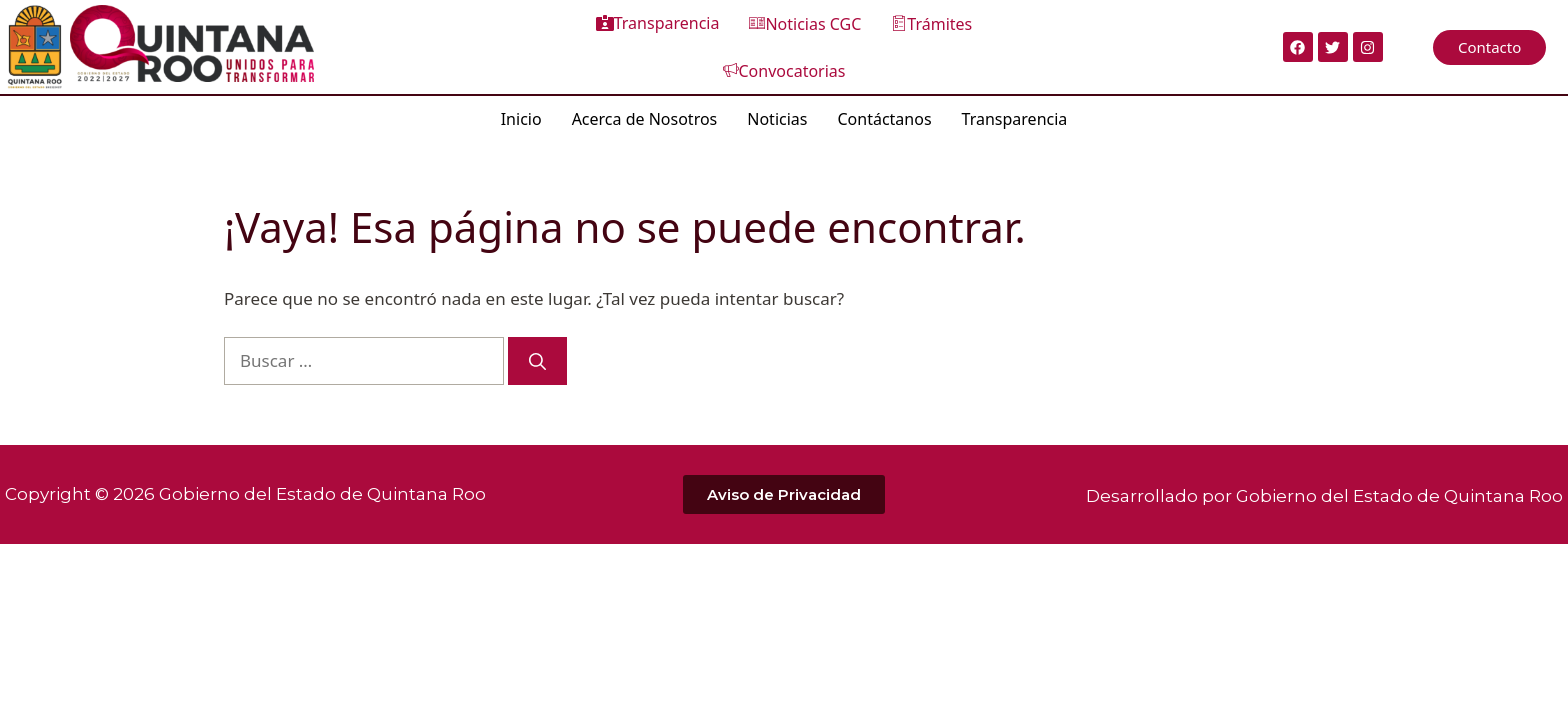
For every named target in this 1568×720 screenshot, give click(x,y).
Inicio (521, 114)
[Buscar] (537, 357)
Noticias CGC (729, 45)
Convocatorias (987, 45)
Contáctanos (884, 114)
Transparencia (581, 44)
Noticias (777, 114)
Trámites (855, 45)
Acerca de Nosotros (645, 114)
